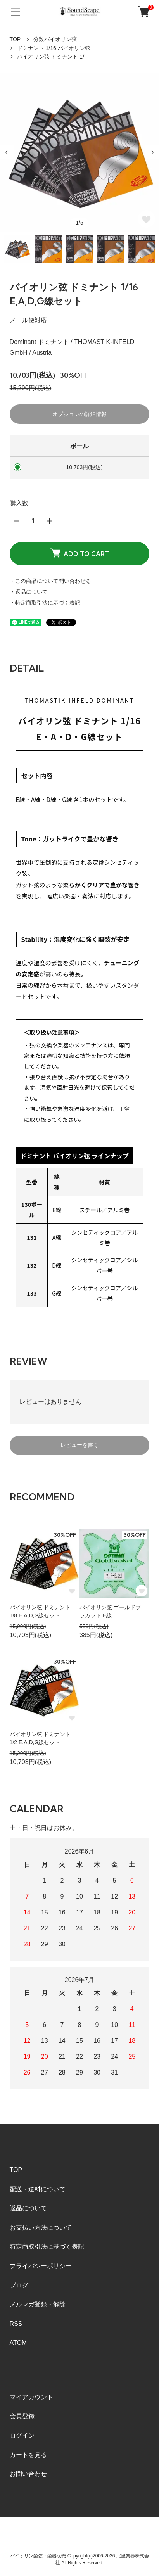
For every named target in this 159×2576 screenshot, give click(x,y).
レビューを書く (79, 1445)
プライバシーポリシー (41, 2266)
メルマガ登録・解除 (38, 2304)
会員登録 (22, 2416)
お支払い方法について (41, 2227)
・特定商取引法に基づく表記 (45, 603)
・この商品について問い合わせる (50, 581)
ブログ (19, 2285)
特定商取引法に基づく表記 (47, 2246)
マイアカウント (31, 2397)
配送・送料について (38, 2189)
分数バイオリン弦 (55, 39)
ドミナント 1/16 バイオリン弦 (53, 48)
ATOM (18, 2342)
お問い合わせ (28, 2474)
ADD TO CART (79, 553)
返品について (28, 2208)
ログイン (22, 2435)
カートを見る (28, 2455)
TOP (15, 39)
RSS (16, 2323)
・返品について (29, 592)
